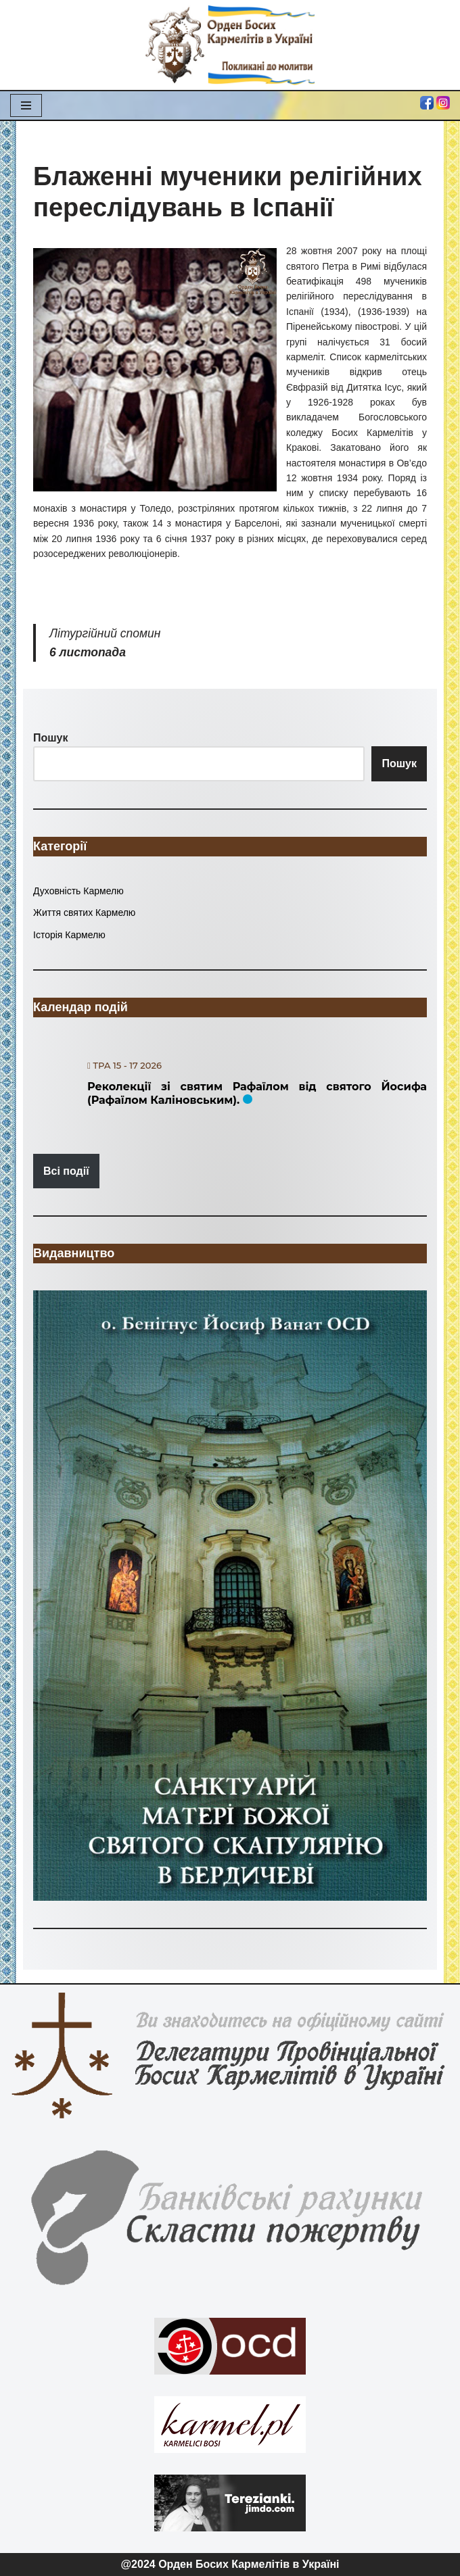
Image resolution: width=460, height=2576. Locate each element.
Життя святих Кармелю (84, 912)
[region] (230, 1595)
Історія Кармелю (69, 934)
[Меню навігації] (26, 105)
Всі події (66, 1171)
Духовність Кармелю (78, 890)
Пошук (399, 763)
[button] (230, 1595)
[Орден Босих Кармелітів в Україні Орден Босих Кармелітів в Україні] (230, 45)
